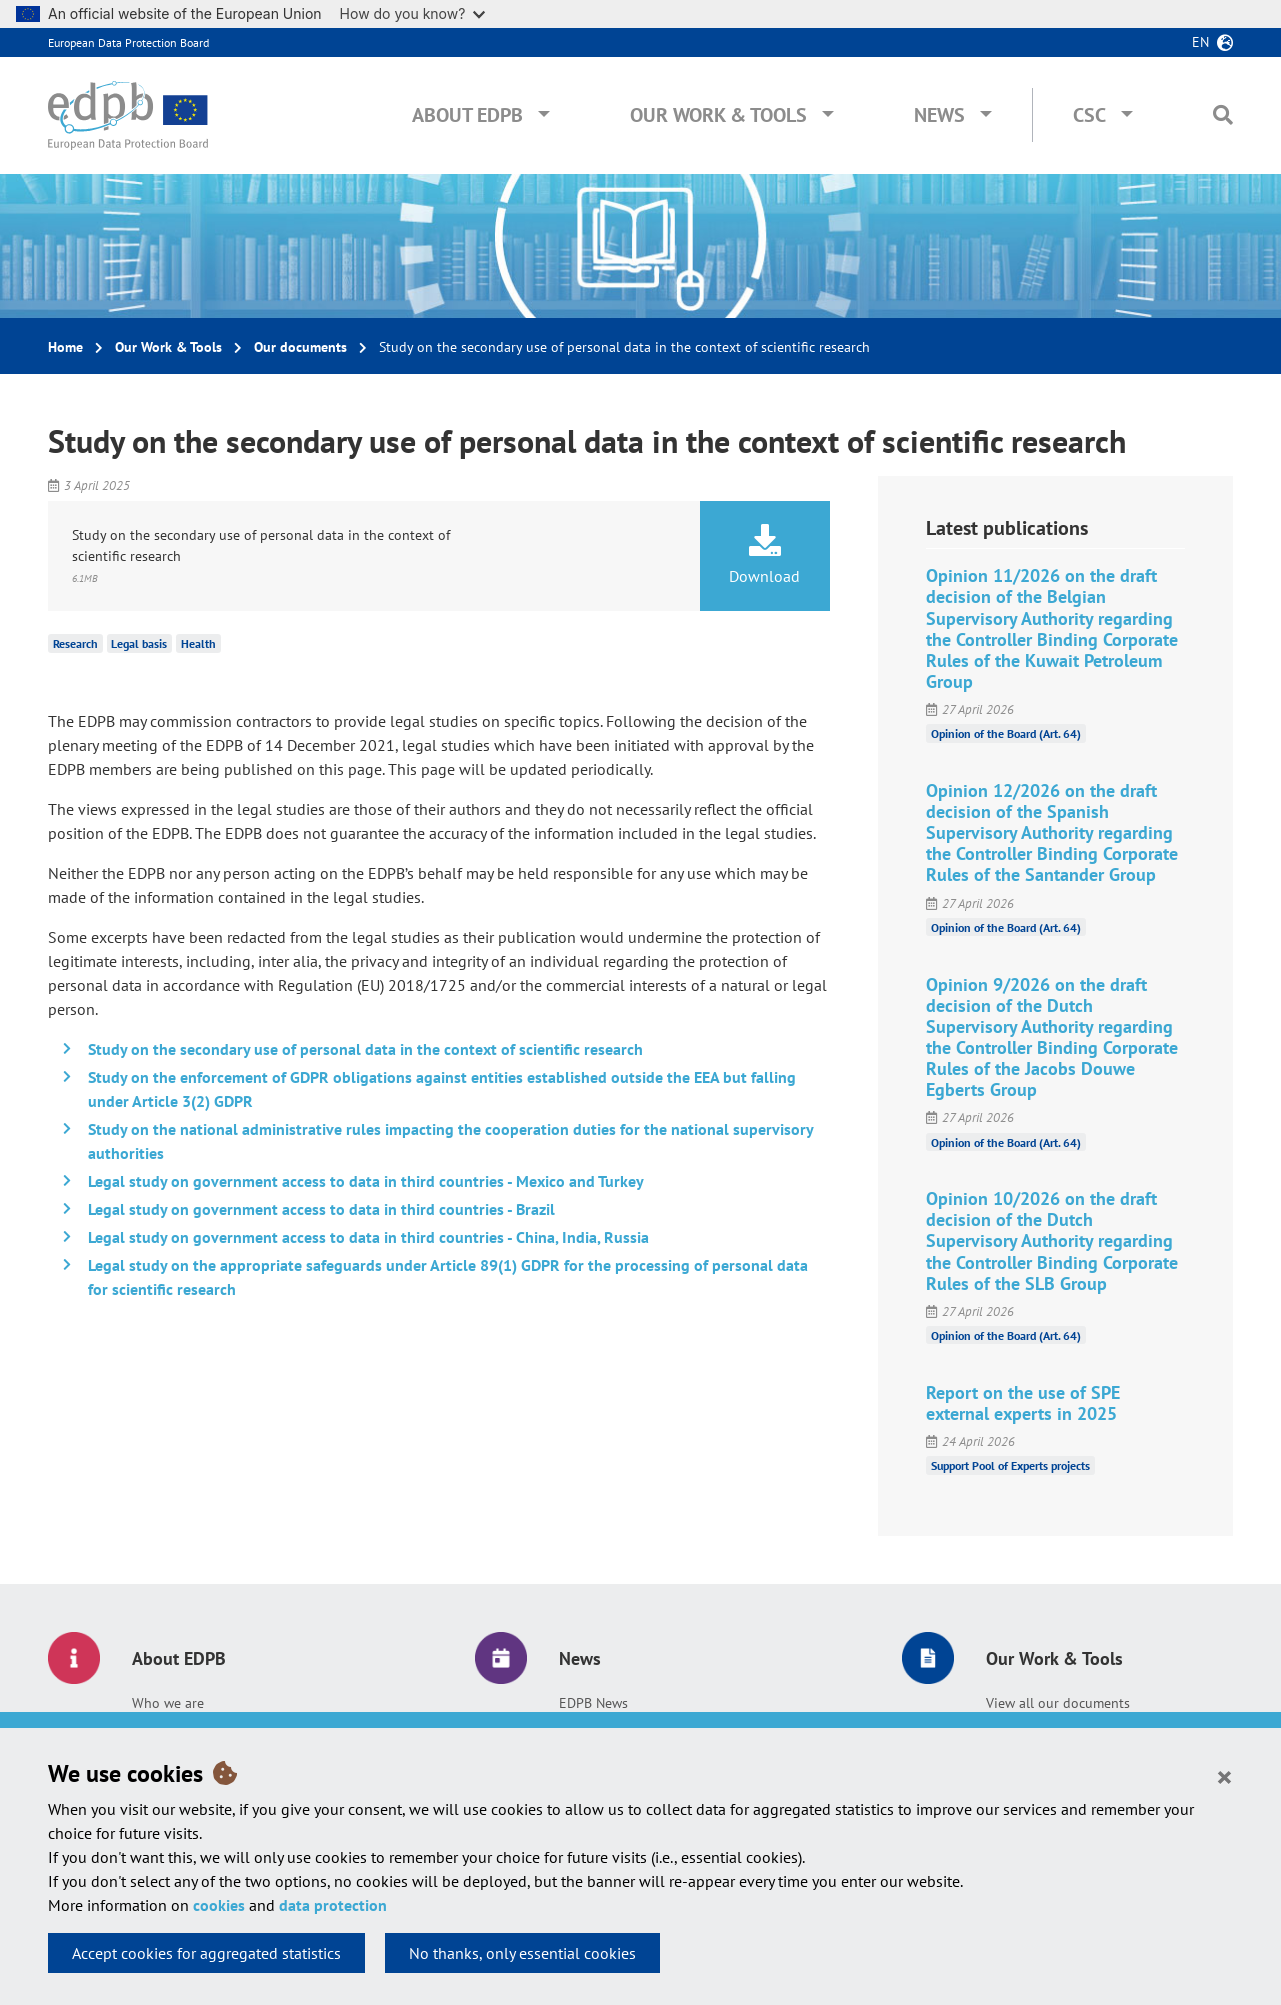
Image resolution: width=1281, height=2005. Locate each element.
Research (75, 643)
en (1200, 42)
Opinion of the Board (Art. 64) (1006, 733)
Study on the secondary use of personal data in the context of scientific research (365, 1049)
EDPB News (593, 1703)
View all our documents (1058, 1703)
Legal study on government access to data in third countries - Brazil (321, 1209)
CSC (1089, 115)
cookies (219, 1905)
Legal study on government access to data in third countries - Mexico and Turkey (366, 1181)
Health (198, 643)
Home (65, 347)
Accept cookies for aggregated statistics (206, 1953)
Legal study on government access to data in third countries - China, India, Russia (368, 1237)
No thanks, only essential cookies (522, 1953)
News (939, 115)
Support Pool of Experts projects (1010, 1465)
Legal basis (139, 643)
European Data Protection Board (128, 42)
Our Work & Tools (718, 115)
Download (765, 555)
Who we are (168, 1703)
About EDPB (467, 115)
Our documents (300, 347)
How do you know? (413, 13)
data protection (333, 1905)
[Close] (1224, 1776)
